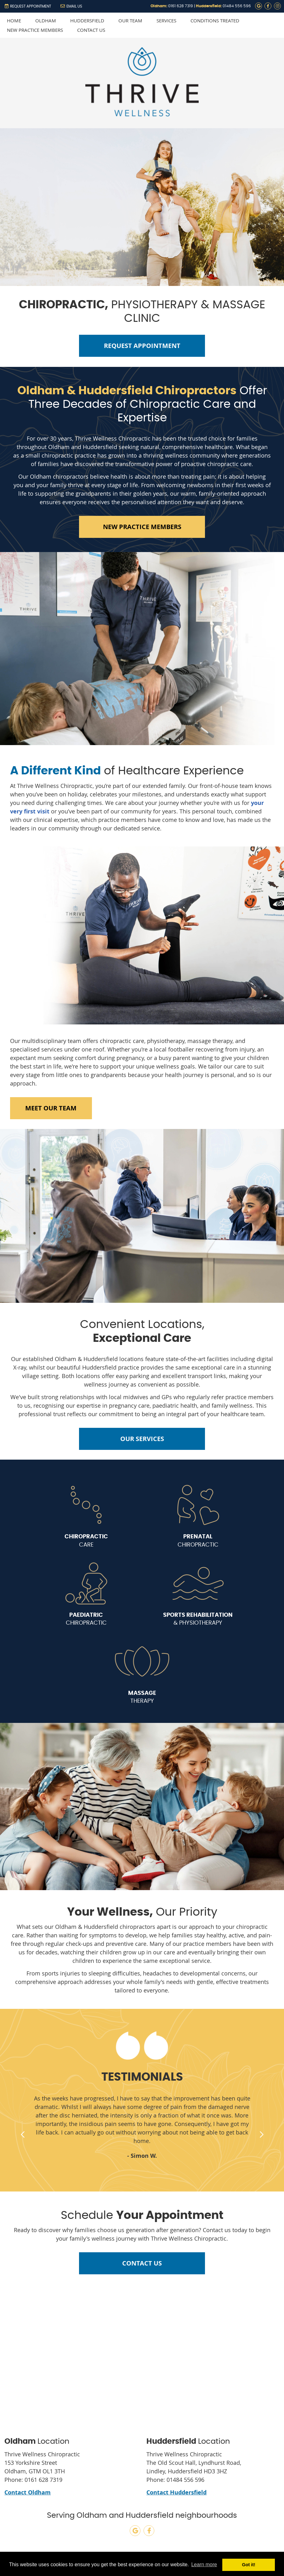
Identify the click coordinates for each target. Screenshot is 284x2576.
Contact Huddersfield (176, 2492)
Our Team (130, 20)
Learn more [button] (204, 2564)
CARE (86, 1540)
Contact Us (91, 30)
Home (14, 20)
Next (261, 2134)
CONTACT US (142, 2263)
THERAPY (142, 1697)
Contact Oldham (27, 2492)
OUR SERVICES (142, 1438)
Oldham (45, 20)
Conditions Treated (214, 20)
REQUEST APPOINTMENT (28, 6)
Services (166, 20)
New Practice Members (35, 30)
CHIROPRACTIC (198, 1540)
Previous (23, 2134)
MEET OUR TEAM (51, 1108)
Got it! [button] (248, 2564)
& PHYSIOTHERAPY (198, 1618)
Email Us (71, 6)
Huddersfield (87, 20)
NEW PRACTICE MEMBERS (142, 526)
